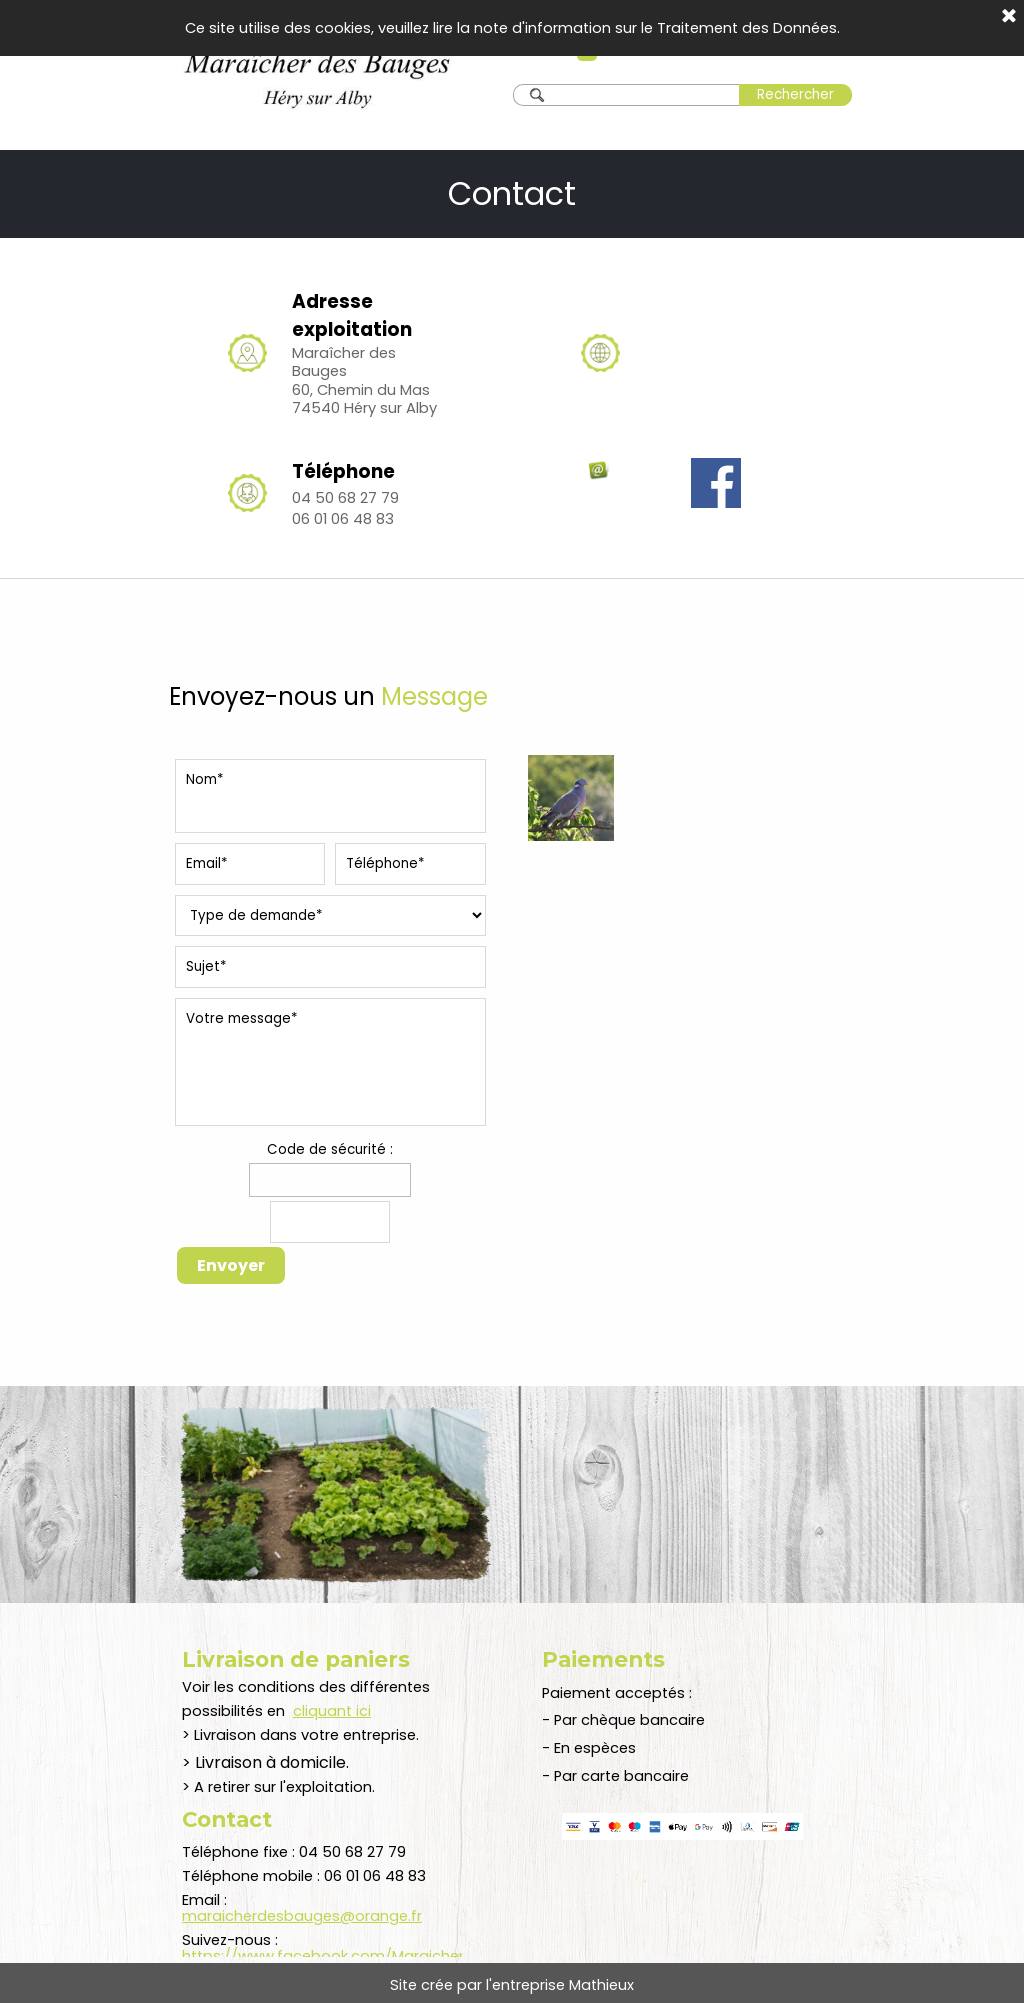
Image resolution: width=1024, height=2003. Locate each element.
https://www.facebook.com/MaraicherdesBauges (364, 1956)
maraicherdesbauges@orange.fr (302, 1916)
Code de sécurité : (330, 1149)
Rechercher (795, 94)
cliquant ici (332, 1711)
